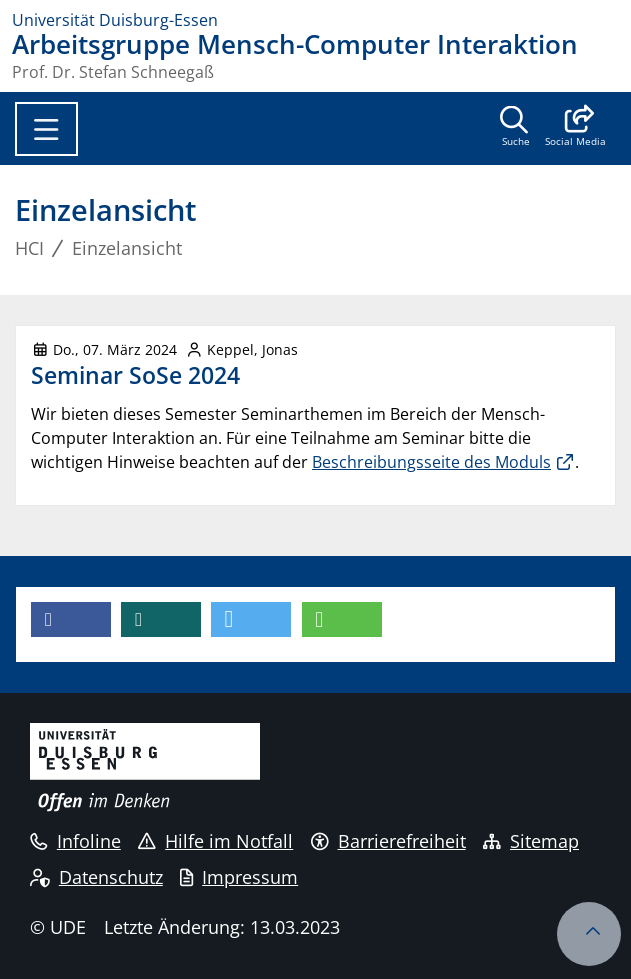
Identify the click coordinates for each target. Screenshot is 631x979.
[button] (575, 128)
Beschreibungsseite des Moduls (431, 462)
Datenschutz (96, 877)
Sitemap (531, 841)
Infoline (75, 841)
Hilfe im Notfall (215, 841)
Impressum (239, 877)
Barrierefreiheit (388, 841)
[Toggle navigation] (46, 129)
